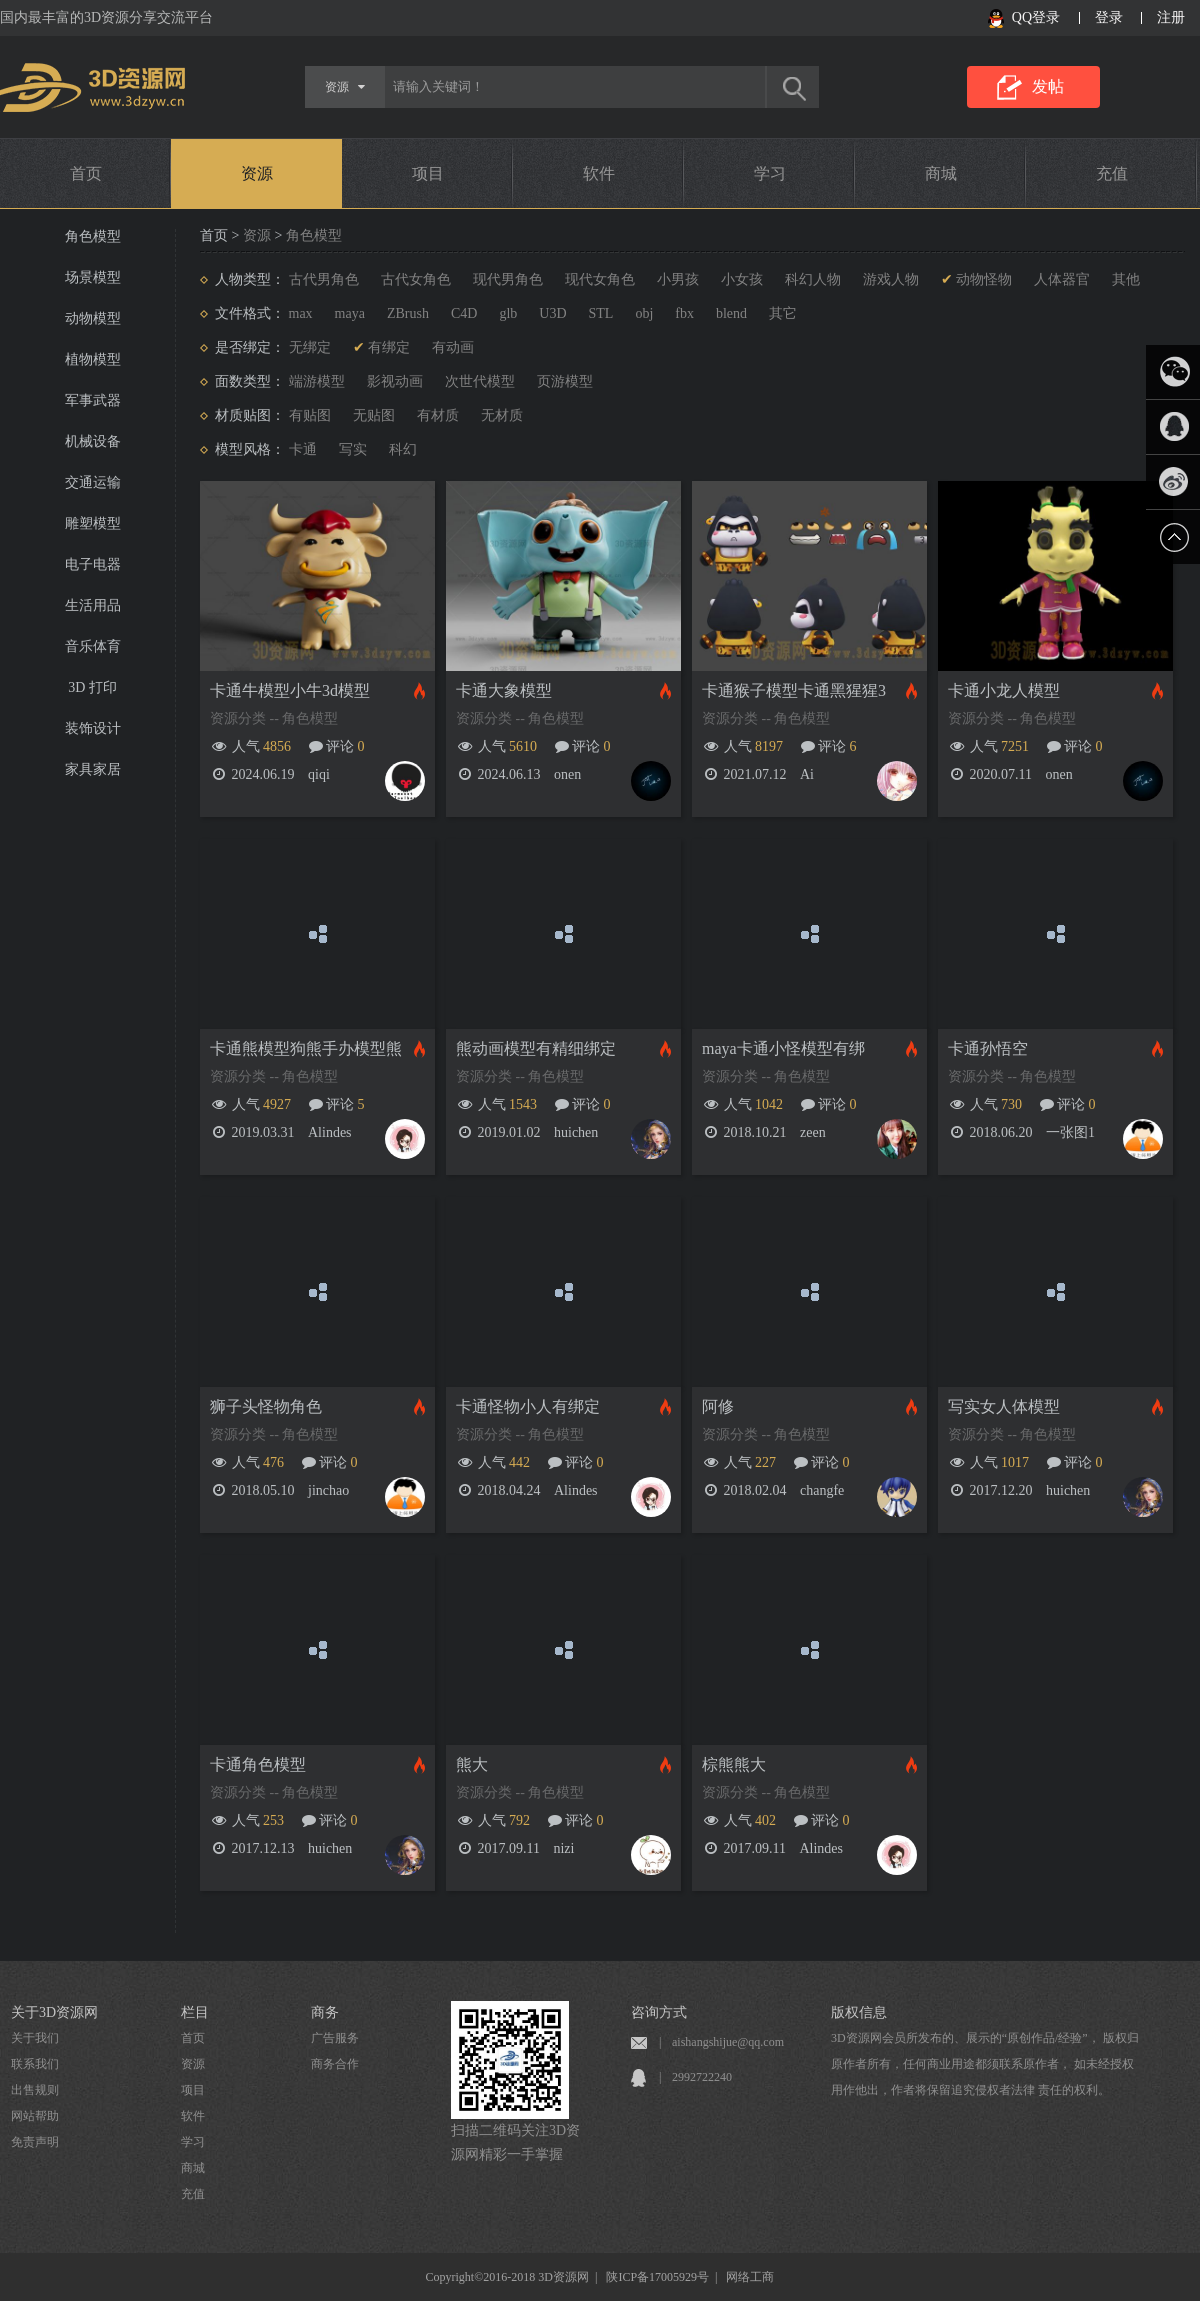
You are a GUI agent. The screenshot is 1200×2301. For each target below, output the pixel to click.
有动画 (453, 347)
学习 (770, 173)
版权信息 (859, 2012)
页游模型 (565, 381)
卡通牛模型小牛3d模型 (290, 690)
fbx (684, 313)
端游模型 (317, 381)
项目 (428, 173)
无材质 (502, 415)
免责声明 (35, 2142)
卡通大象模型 (504, 690)
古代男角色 (324, 279)
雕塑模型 (93, 523)
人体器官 (1062, 279)
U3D (552, 313)
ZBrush (408, 313)
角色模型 (93, 236)
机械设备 (93, 441)
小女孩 (742, 279)
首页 (86, 173)
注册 (1171, 17)
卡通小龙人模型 (1004, 690)
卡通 (303, 449)
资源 (257, 173)
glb (508, 313)
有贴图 (310, 415)
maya (350, 313)
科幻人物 (813, 279)
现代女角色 (600, 279)
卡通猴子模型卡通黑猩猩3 (794, 690)
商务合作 (335, 2064)
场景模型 (93, 277)
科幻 (403, 449)
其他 (1126, 279)
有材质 (438, 415)
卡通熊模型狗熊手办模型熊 (306, 1048)
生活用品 (93, 605)
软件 (599, 173)
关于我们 (35, 2038)
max (301, 313)
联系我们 (35, 2064)
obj (644, 313)
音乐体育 (93, 646)
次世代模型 (480, 381)
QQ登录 (1036, 17)
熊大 (472, 1764)
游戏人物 (891, 279)
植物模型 (93, 359)
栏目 (195, 2012)
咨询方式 (659, 2012)
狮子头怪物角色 (266, 1406)
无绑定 (310, 347)
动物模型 (93, 318)
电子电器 (93, 564)
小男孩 (678, 279)
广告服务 (335, 2038)
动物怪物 (984, 279)
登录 (1109, 17)
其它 (783, 313)
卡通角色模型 (258, 1764)
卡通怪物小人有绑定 (528, 1406)
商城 (941, 173)
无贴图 (374, 415)
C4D (464, 313)
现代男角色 (508, 279)
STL (601, 313)
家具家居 (93, 769)
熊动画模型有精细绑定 (536, 1048)
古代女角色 (416, 279)
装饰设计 (93, 728)
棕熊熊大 (734, 1764)
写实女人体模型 (1004, 1406)
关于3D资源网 (54, 2012)
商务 (325, 2012)
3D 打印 (92, 687)
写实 (353, 449)
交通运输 (93, 482)
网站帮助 (35, 2116)
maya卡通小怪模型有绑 (783, 1048)
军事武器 (93, 400)
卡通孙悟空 (988, 1048)
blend (731, 313)
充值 (1112, 173)
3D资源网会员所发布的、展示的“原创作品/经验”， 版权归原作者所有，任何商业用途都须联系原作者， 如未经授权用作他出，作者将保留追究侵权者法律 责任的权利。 (985, 2064)
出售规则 (35, 2090)
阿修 (718, 1406)
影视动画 (395, 381)
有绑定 (389, 347)
